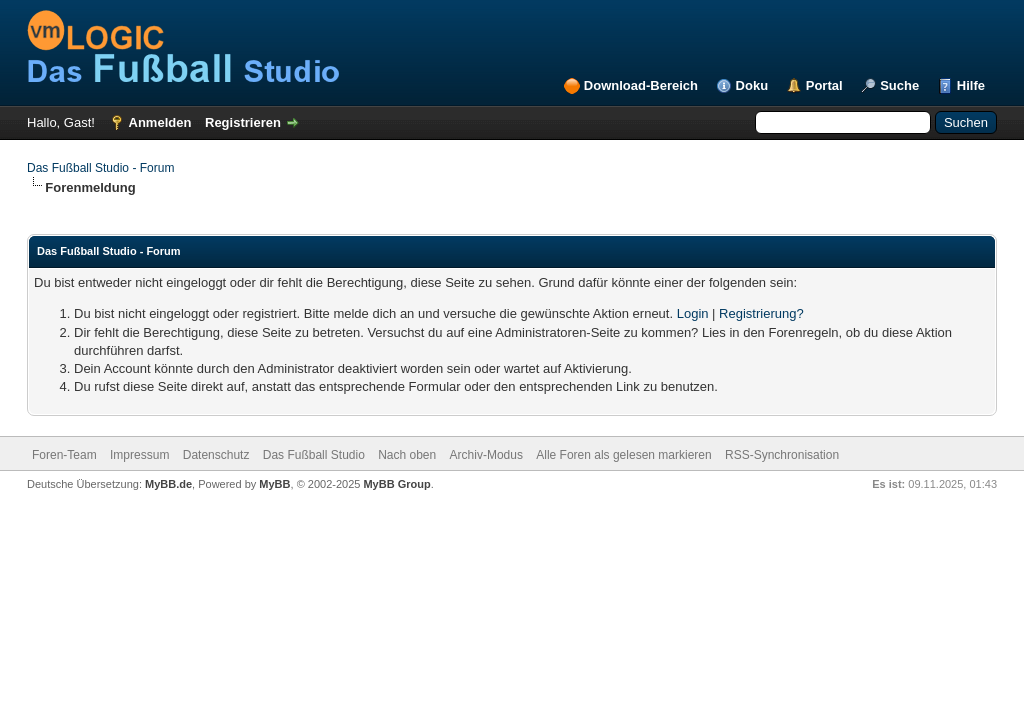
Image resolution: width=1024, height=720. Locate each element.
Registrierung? (761, 313)
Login (693, 313)
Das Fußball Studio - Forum (100, 168)
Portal (824, 85)
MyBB (274, 484)
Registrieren (243, 122)
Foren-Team (64, 455)
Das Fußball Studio (314, 455)
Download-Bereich (641, 85)
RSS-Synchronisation (782, 455)
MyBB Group (396, 484)
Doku (752, 85)
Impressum (139, 455)
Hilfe (971, 85)
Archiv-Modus (486, 455)
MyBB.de (168, 484)
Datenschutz (216, 455)
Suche (899, 85)
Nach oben (407, 455)
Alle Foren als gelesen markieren (623, 455)
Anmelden (160, 122)
